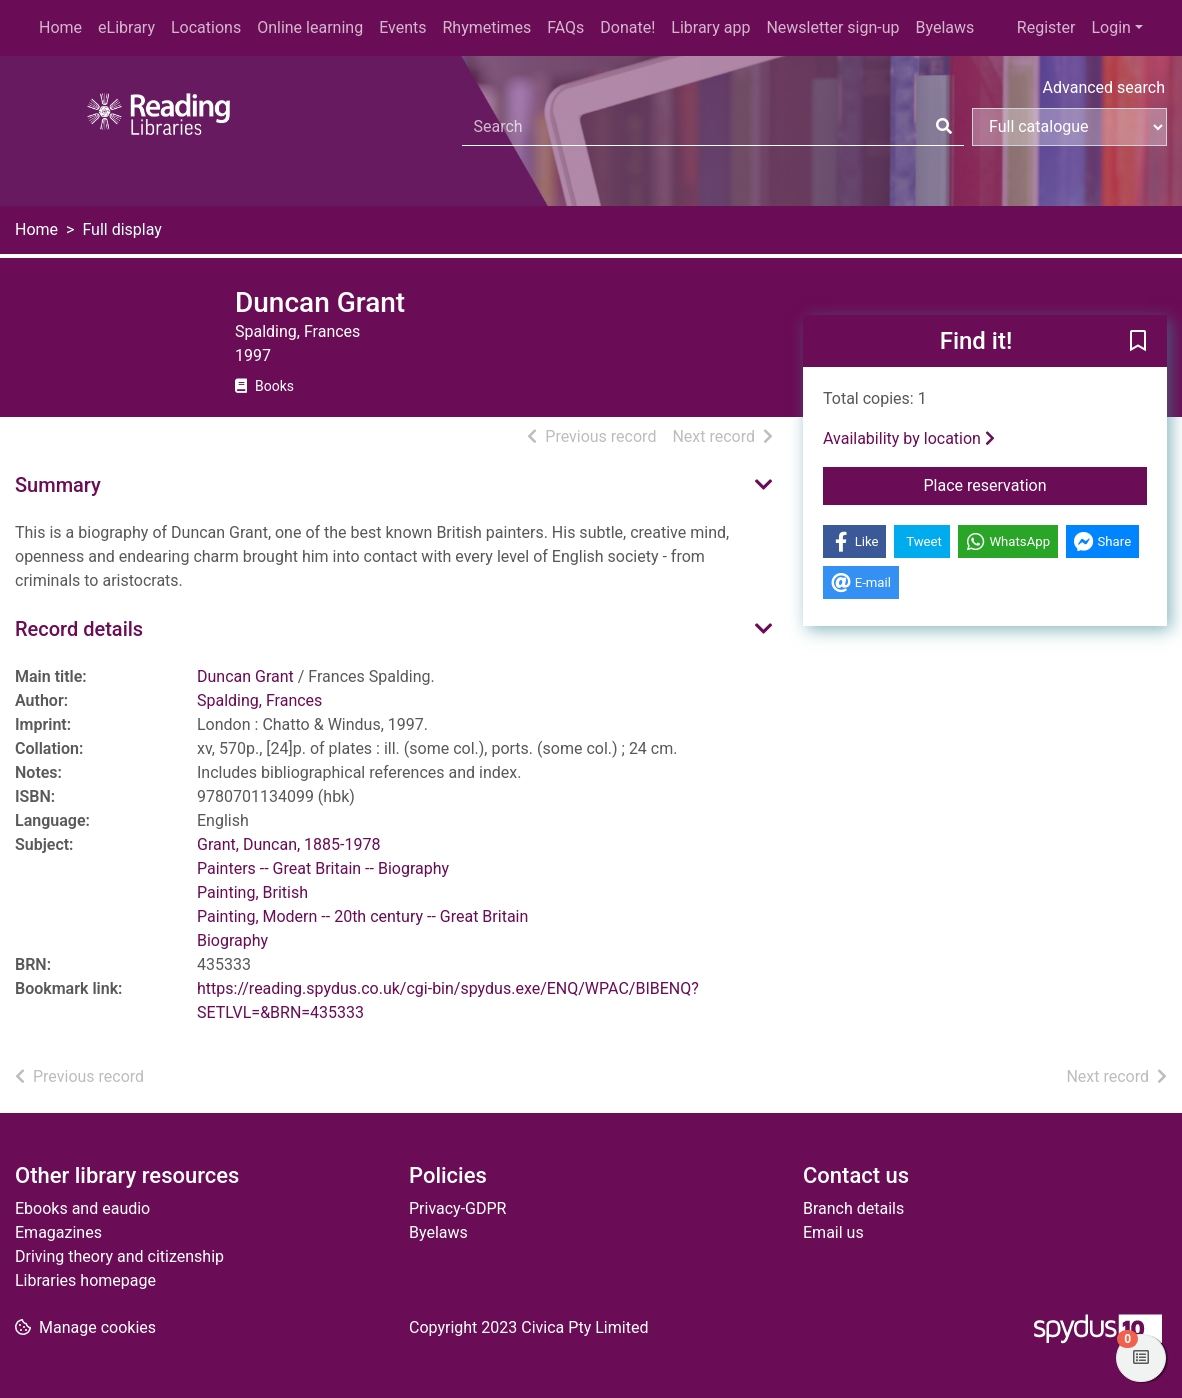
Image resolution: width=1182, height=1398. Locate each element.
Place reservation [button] (1036, 484)
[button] (1138, 342)
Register (1046, 27)
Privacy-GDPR (457, 1208)
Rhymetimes (486, 27)
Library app (710, 27)
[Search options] (1069, 127)
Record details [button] (79, 629)
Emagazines (58, 1232)
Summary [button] (58, 485)
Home (60, 27)
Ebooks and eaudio (82, 1208)
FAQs (565, 27)
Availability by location (909, 438)
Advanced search (1104, 87)
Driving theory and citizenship (119, 1256)
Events (402, 27)
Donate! (627, 27)
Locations (206, 27)
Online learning (310, 27)
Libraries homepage (85, 1280)
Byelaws (944, 27)
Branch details (853, 1208)
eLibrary (126, 27)
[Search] (944, 127)
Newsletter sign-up (832, 27)
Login (1110, 27)
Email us (833, 1232)
